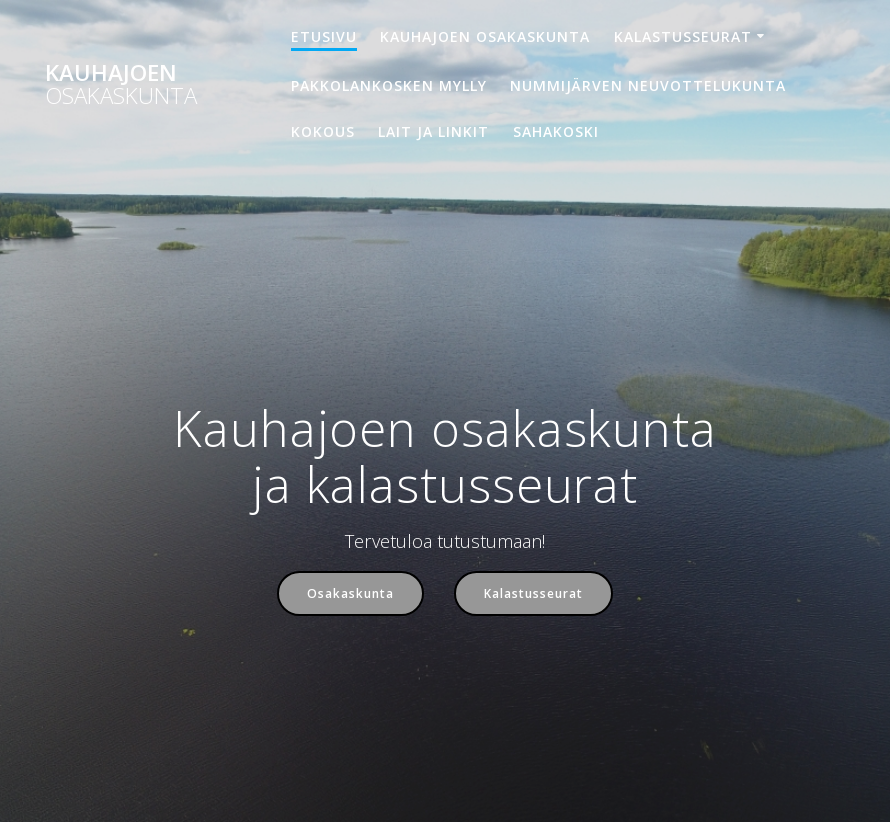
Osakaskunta (350, 593)
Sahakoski (556, 131)
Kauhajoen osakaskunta (485, 36)
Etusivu (324, 36)
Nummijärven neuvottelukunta (648, 85)
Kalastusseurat (683, 36)
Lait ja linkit (433, 131)
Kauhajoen (121, 84)
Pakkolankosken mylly (389, 85)
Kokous (323, 131)
